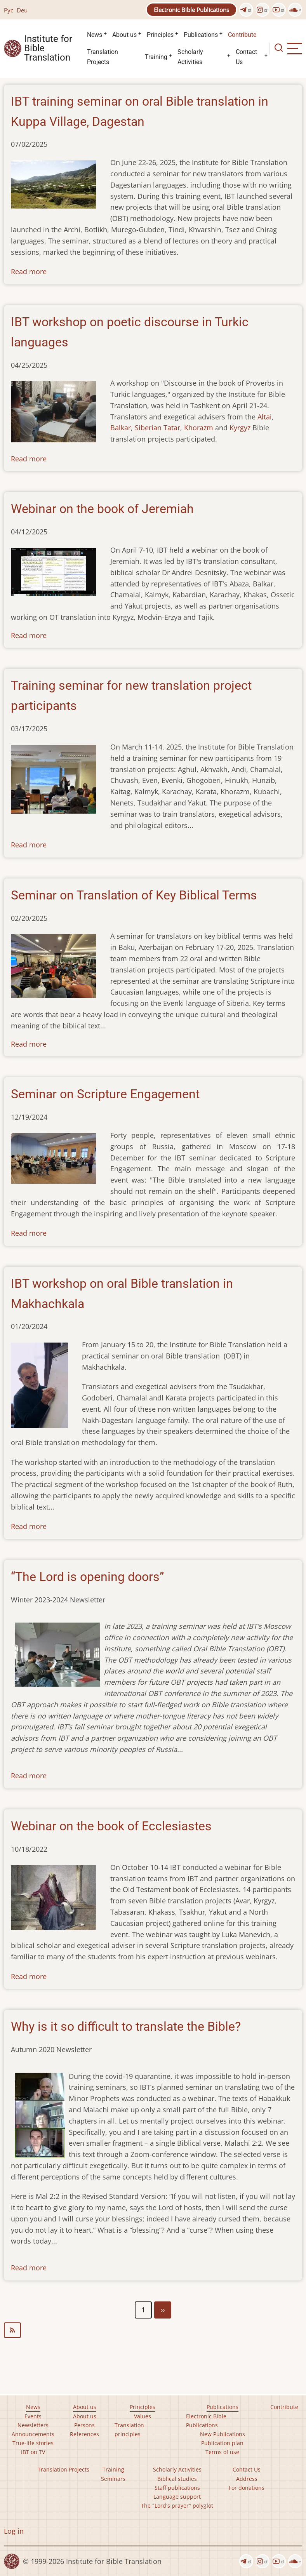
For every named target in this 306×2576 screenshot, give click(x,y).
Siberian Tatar (157, 427)
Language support (177, 2496)
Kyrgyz (240, 427)
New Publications (222, 2434)
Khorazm (198, 427)
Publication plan (222, 2443)
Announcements (33, 2434)
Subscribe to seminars (153, 2330)
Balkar (120, 427)
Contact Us (246, 57)
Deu (22, 10)
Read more (29, 271)
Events (33, 2416)
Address (246, 2478)
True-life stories (33, 2443)
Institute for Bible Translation (48, 49)
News (94, 34)
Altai (264, 416)
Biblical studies (177, 2478)
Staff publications (177, 2487)
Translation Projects (102, 57)
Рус (8, 10)
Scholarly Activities (190, 57)
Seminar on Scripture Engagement (105, 1094)
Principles (160, 34)
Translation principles (129, 2429)
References (84, 2434)
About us (124, 34)
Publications (201, 34)
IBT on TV (33, 2452)
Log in (14, 2531)
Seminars (113, 2478)
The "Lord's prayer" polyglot (177, 2505)
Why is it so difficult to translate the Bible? (126, 2026)
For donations (246, 2487)
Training (156, 57)
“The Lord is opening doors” (87, 1576)
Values (142, 2416)
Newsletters (33, 2425)
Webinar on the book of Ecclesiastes (111, 1826)
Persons (84, 2425)
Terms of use (222, 2452)
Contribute (242, 34)
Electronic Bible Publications (191, 10)
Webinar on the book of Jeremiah (102, 508)
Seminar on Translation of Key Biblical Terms (134, 895)
